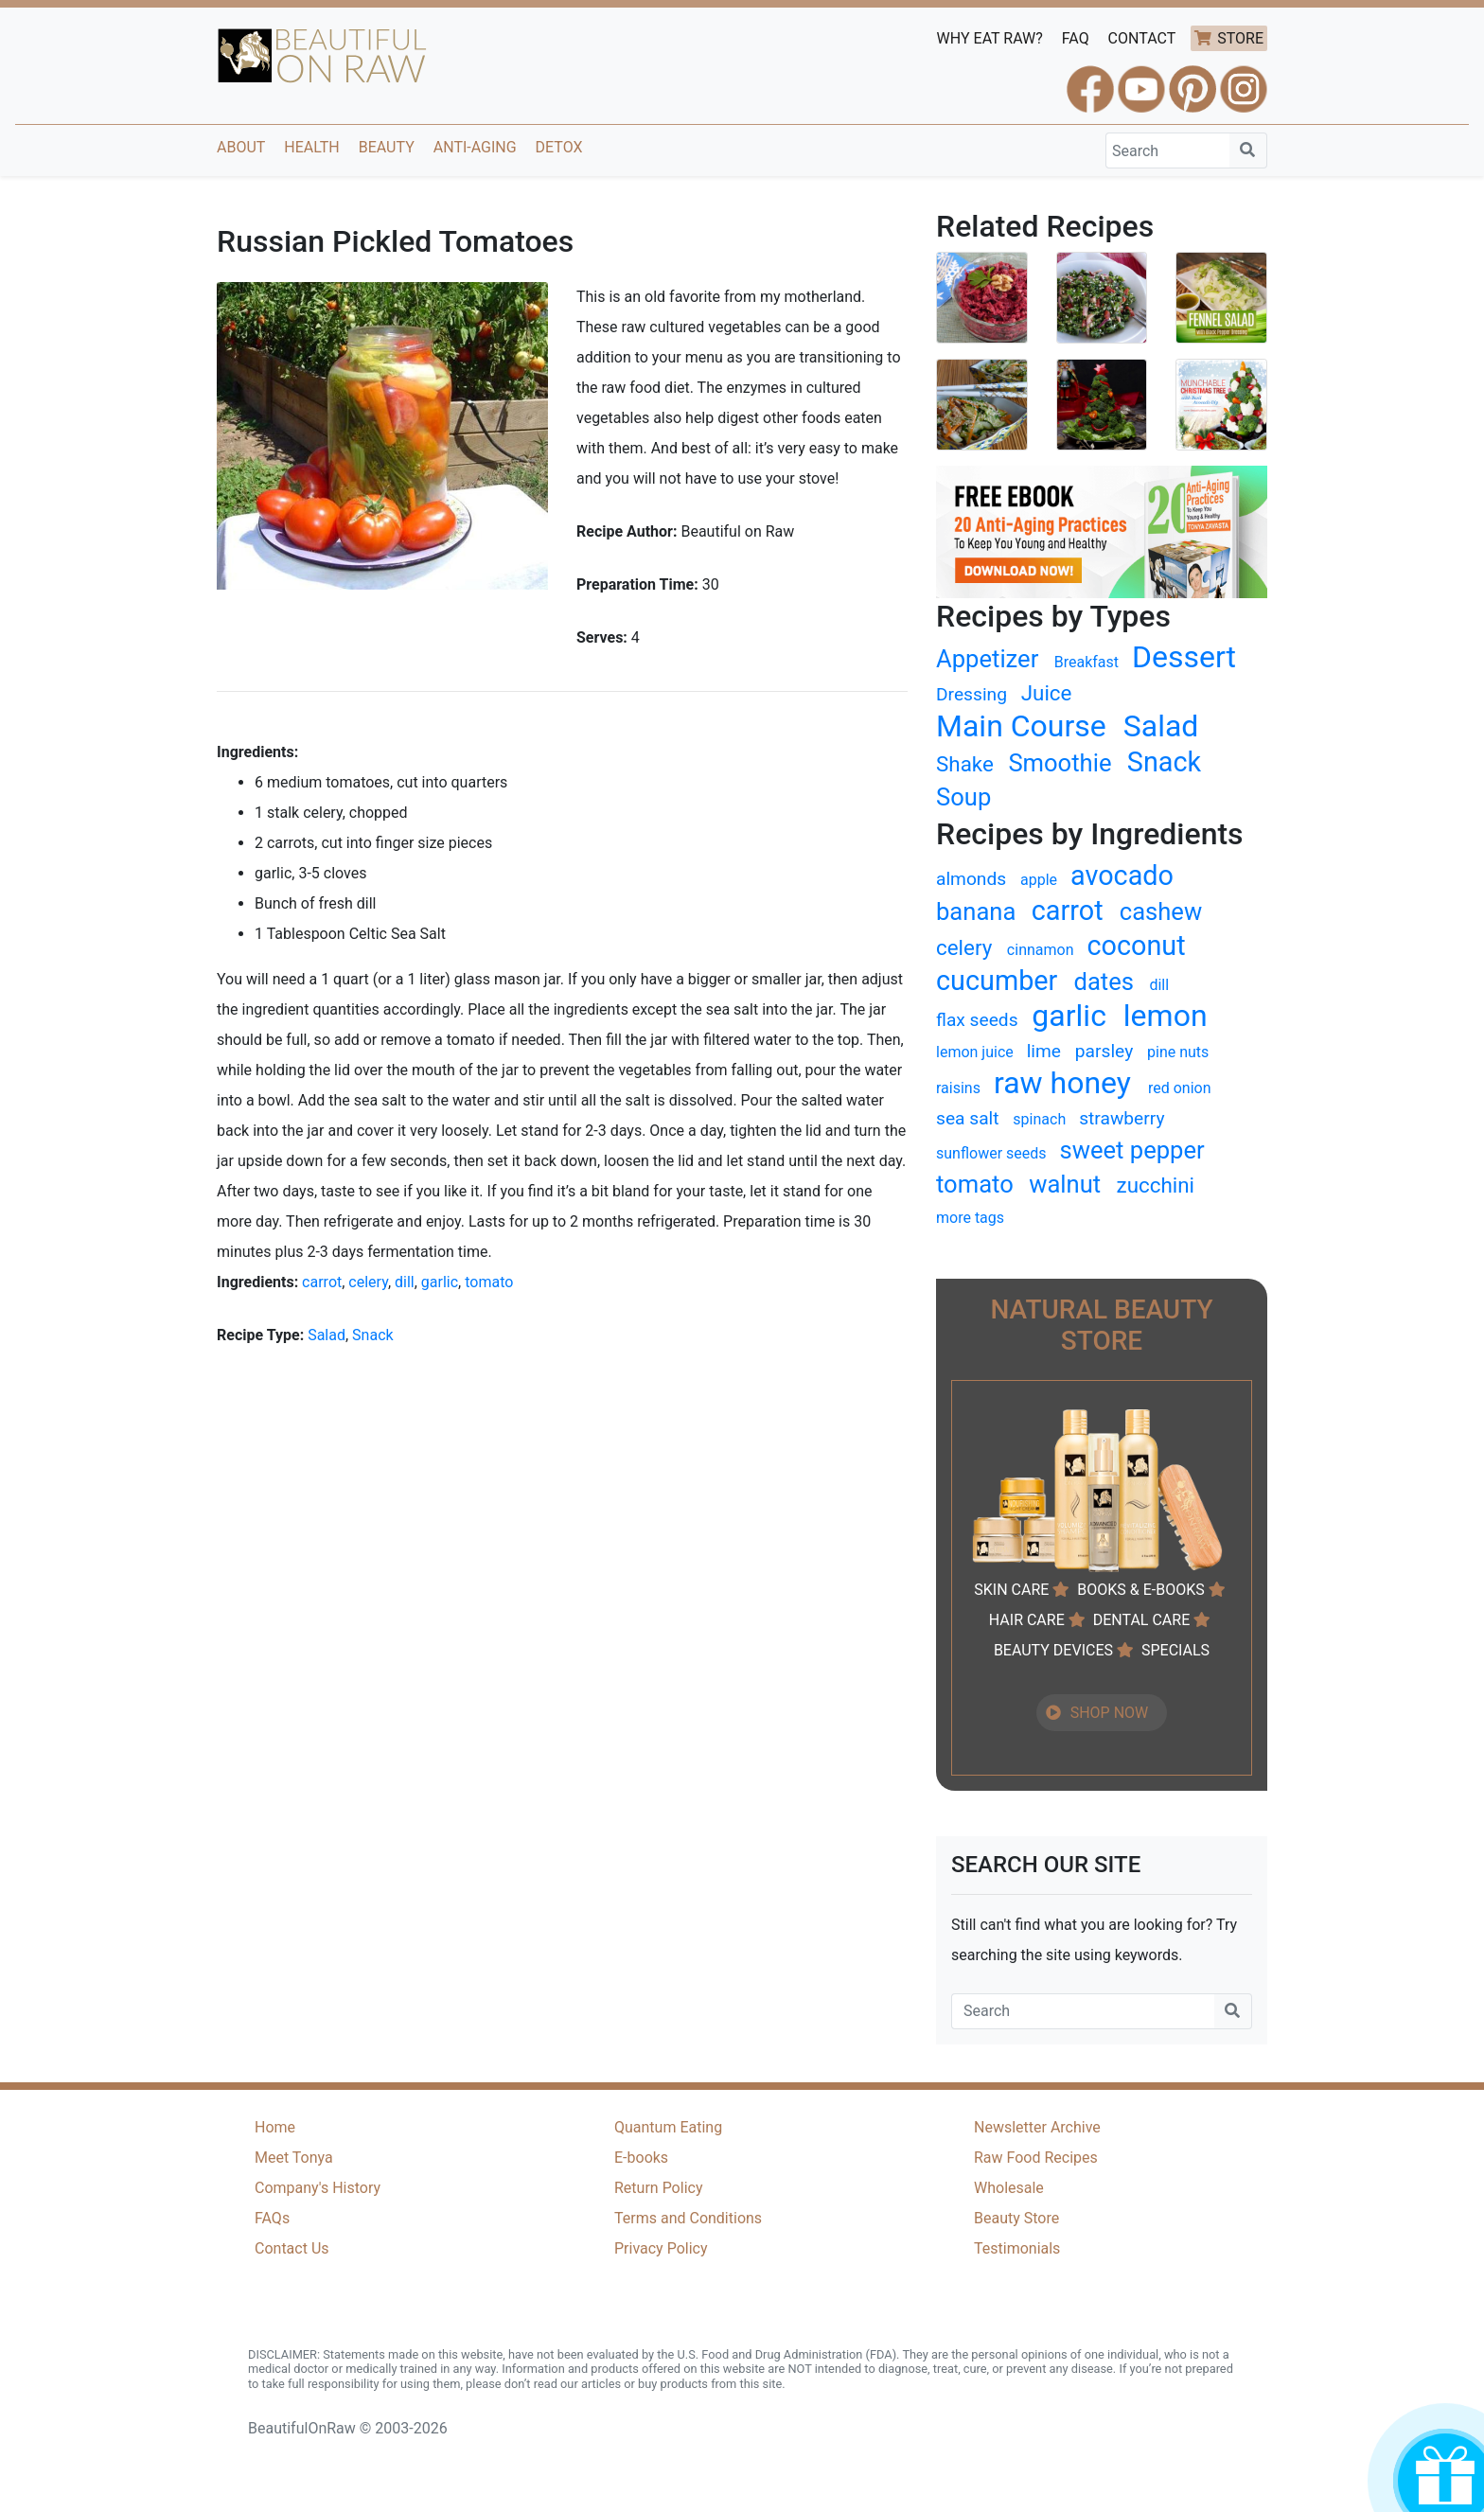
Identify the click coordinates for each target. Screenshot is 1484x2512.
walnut (1065, 1184)
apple (1038, 880)
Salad (326, 1335)
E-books (641, 2158)
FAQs (272, 2218)
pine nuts (1178, 1052)
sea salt (967, 1118)
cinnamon (1040, 950)
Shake (965, 764)
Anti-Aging (475, 147)
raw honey (1062, 1083)
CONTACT (1142, 38)
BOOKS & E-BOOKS (1140, 1590)
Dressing (971, 694)
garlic (439, 1282)
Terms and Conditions (688, 2218)
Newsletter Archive (1037, 2127)
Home (275, 2127)
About (241, 147)
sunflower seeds (991, 1153)
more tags (970, 1218)
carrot (322, 1282)
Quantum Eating (668, 2127)
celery (368, 1282)
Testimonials (1017, 2248)
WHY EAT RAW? (990, 38)
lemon (1165, 1015)
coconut (1135, 945)
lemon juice (975, 1052)
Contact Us (292, 2248)
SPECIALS (1175, 1650)
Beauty (387, 147)
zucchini (1155, 1185)
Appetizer (987, 659)
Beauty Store (1016, 2218)
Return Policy (658, 2188)
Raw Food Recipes (1036, 2158)
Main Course (1021, 726)
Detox (559, 147)
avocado (1122, 875)
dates (1104, 981)
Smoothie (1059, 763)
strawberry (1121, 1118)
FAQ (1075, 38)
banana (976, 911)
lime (1044, 1051)
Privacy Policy (661, 2248)
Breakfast (1086, 662)
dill (405, 1282)
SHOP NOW (1109, 1713)
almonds (971, 879)
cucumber (996, 980)
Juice (1046, 693)
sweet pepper (1132, 1150)
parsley (1104, 1051)
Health (311, 147)
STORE (1240, 38)
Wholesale (1009, 2188)
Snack (373, 1335)
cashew (1161, 911)
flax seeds (977, 1020)
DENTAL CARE (1142, 1620)
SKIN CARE (1011, 1590)
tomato (489, 1282)
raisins (958, 1088)
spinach (1039, 1119)
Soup (963, 797)
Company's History (317, 2188)
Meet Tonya (294, 2158)
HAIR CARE (1027, 1620)
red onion (1179, 1088)
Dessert (1184, 657)
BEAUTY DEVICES (1053, 1650)
